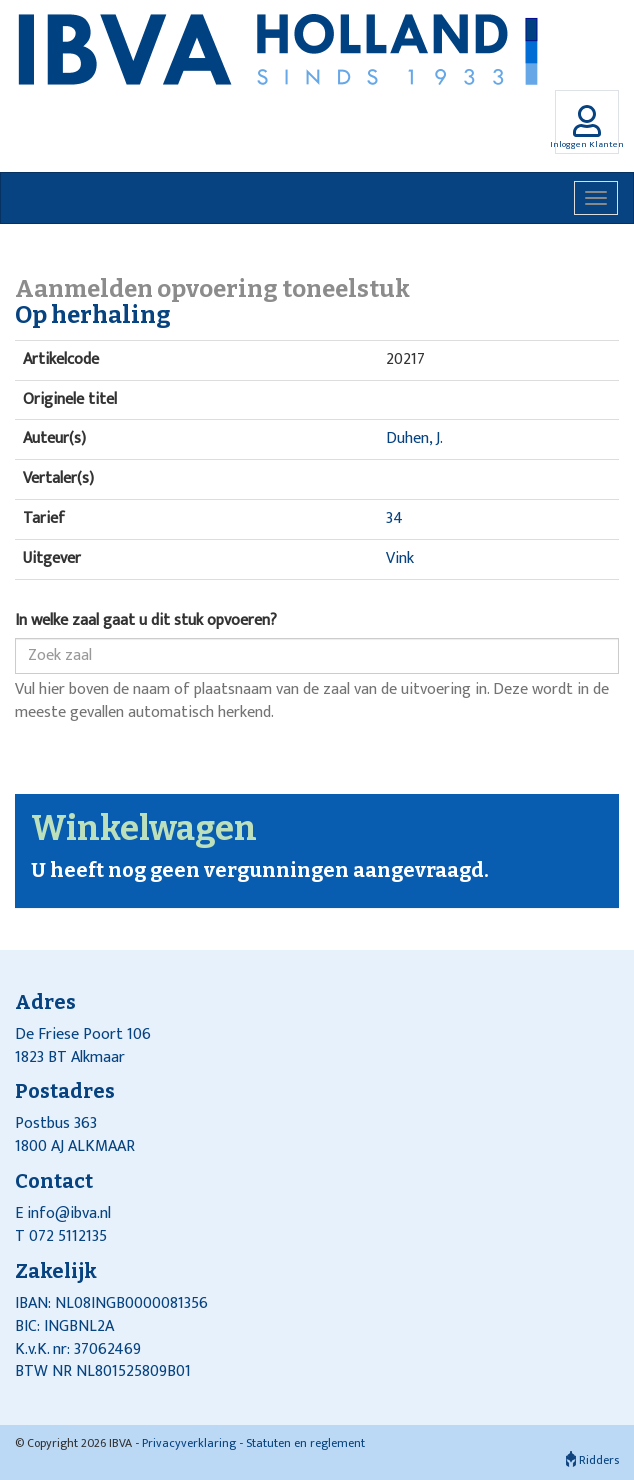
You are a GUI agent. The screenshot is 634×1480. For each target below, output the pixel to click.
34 (394, 518)
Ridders (592, 1460)
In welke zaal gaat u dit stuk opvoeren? (146, 621)
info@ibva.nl (69, 1213)
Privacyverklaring (189, 1443)
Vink (400, 558)
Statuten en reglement (305, 1443)
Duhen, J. (414, 438)
